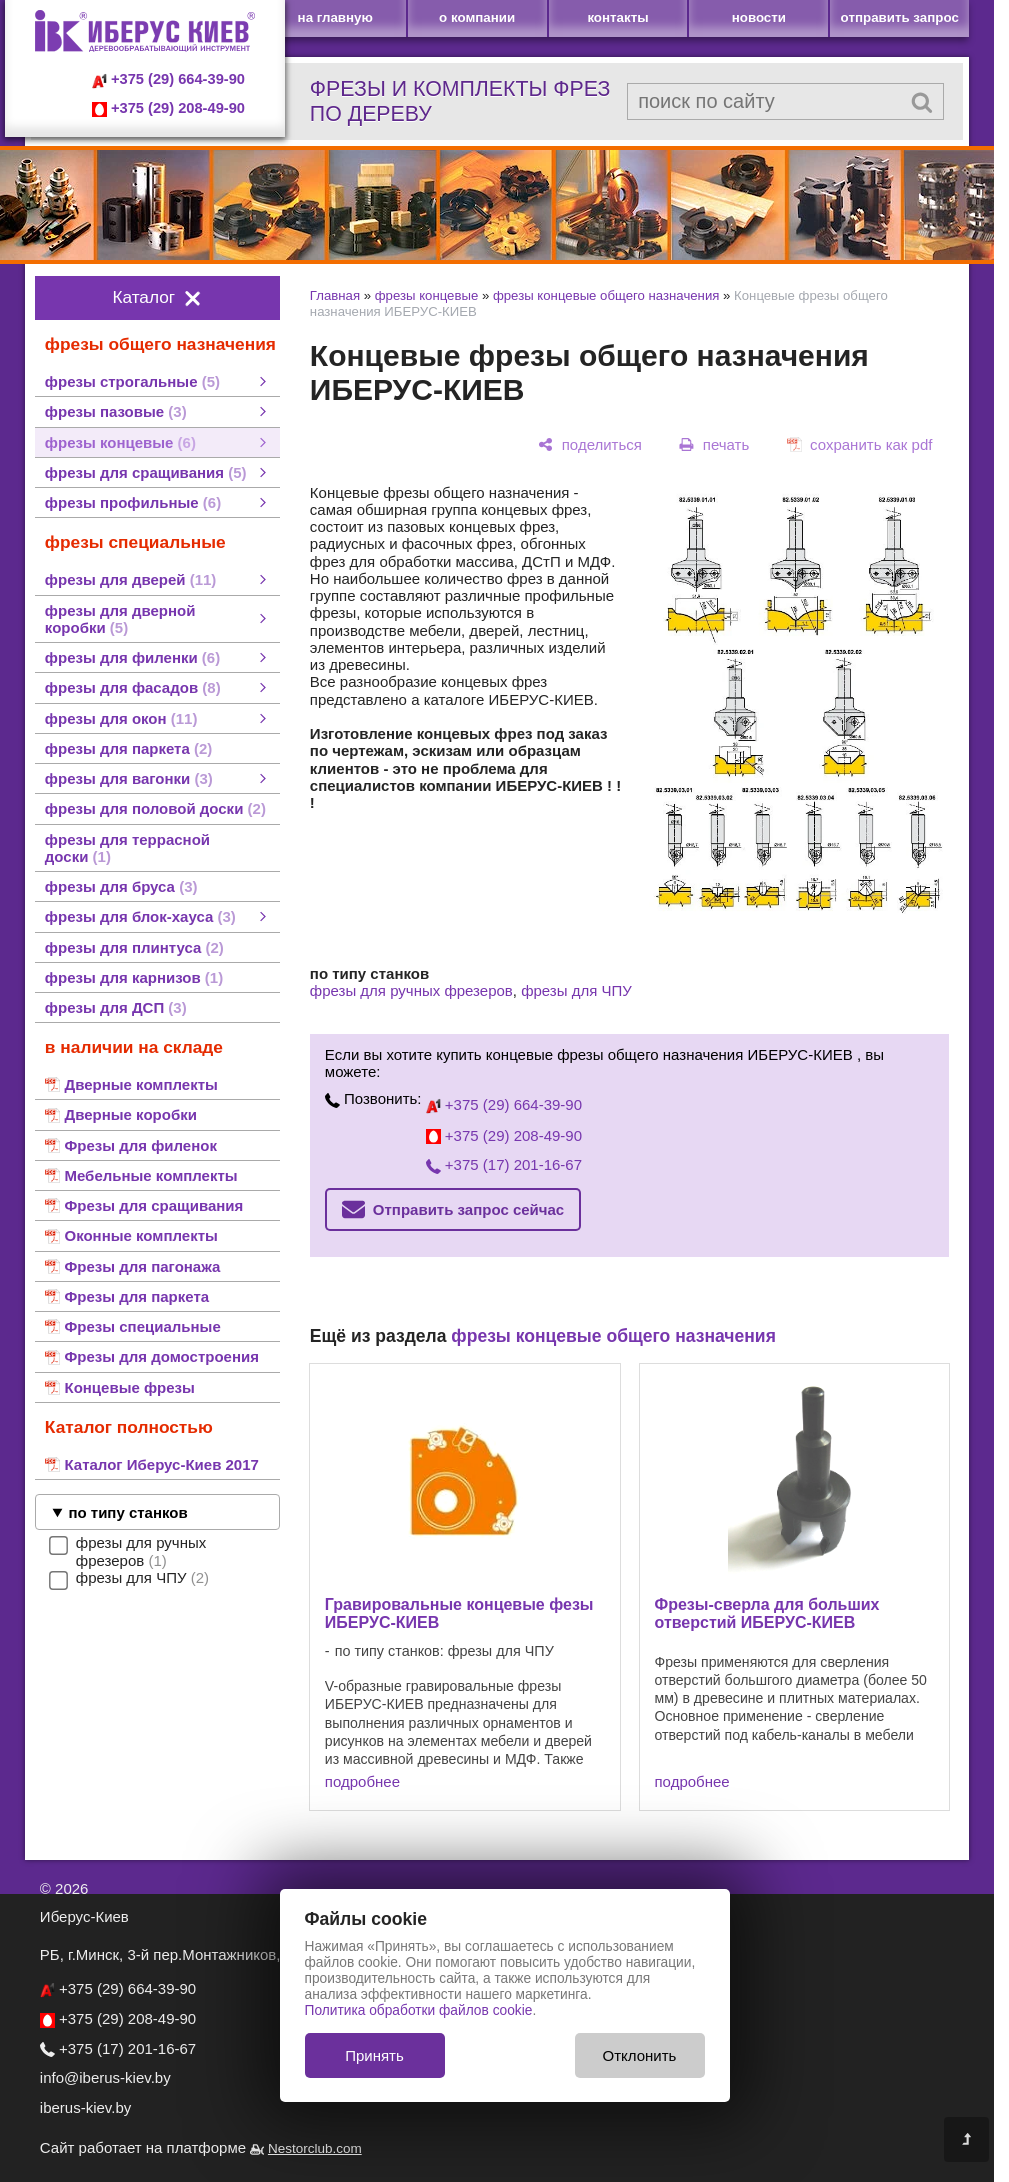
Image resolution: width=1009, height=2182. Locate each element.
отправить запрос (900, 17)
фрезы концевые (427, 295)
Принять (374, 2055)
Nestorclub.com (315, 2148)
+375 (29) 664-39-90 (168, 79)
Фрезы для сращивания (153, 1205)
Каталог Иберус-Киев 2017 (161, 1464)
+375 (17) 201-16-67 (504, 1164)
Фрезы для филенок (140, 1145)
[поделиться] (590, 444)
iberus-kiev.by (85, 2107)
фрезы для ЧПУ (576, 990)
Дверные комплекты (140, 1084)
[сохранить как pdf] (859, 444)
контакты (617, 17)
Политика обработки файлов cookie (419, 2010)
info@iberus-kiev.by (105, 2077)
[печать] (714, 444)
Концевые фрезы (129, 1387)
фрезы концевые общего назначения (606, 295)
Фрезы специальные (142, 1326)
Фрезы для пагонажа (142, 1266)
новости (759, 17)
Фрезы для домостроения (161, 1356)
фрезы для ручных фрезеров (411, 990)
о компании (477, 17)
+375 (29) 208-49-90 (168, 108)
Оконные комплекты (140, 1235)
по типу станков (127, 1512)
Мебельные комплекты (150, 1175)
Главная (335, 295)
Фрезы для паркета (136, 1296)
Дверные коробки (130, 1114)
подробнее (362, 1781)
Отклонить (640, 2055)
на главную (335, 17)
